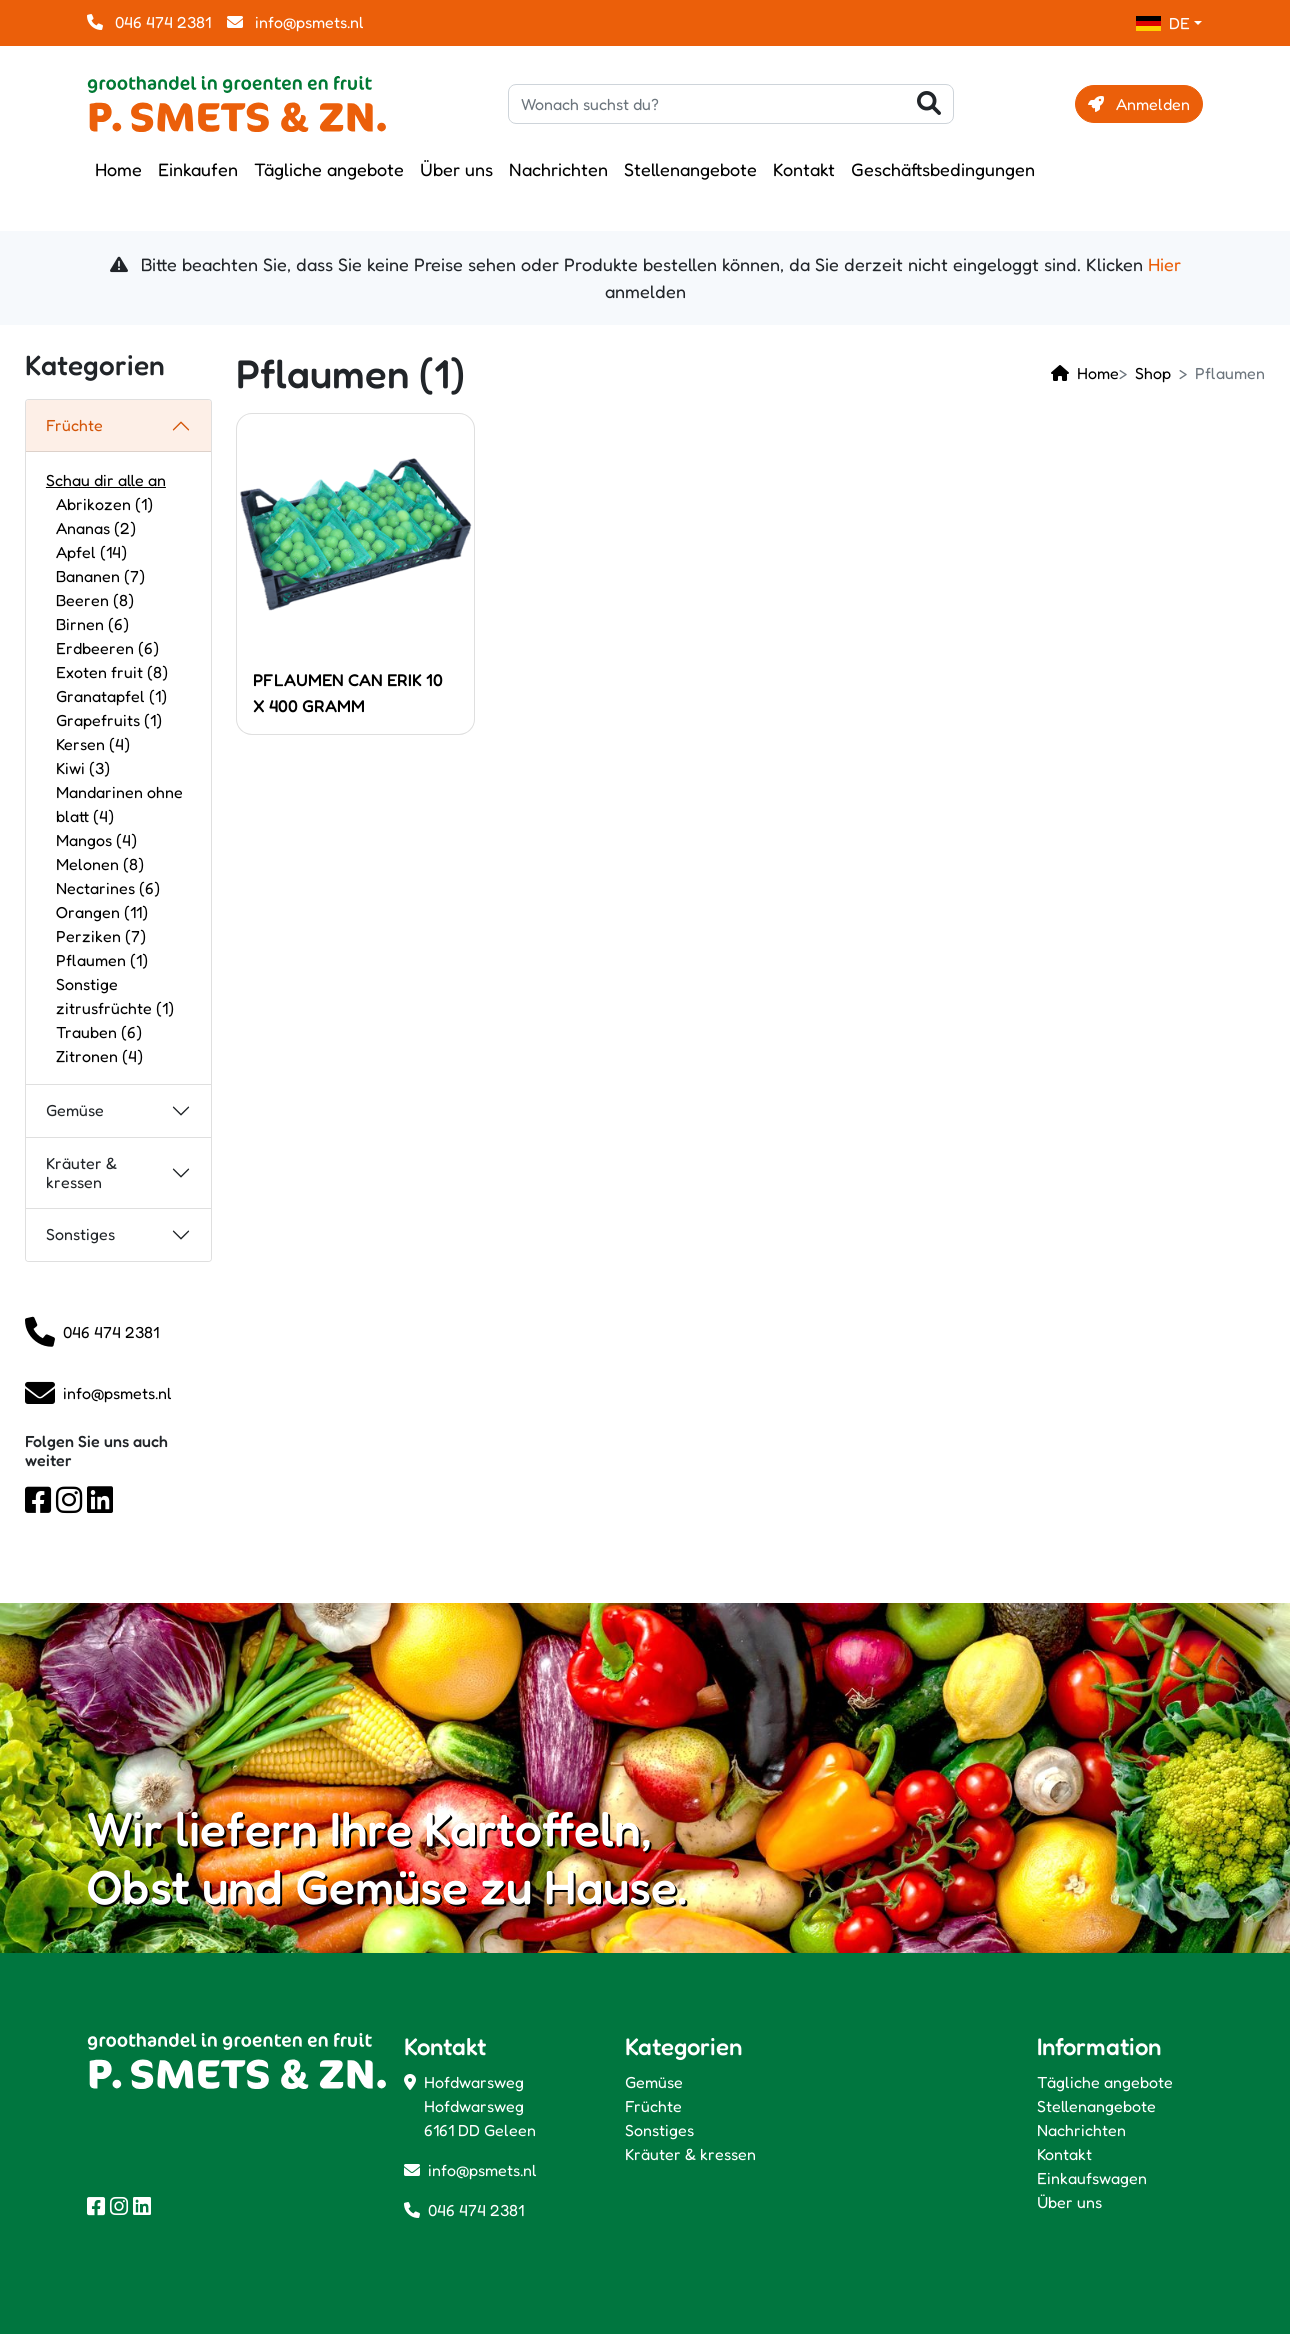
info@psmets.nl (295, 22)
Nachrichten (558, 169)
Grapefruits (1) (109, 720)
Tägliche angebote (329, 169)
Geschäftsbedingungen (943, 169)
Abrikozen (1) (104, 504)
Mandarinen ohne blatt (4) (119, 804)
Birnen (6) (92, 624)
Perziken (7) (101, 936)
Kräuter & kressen (81, 1172)
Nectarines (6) (108, 888)
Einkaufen (198, 169)
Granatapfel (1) (111, 696)
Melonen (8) (100, 864)
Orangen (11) (102, 912)
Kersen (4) (93, 744)
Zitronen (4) (99, 1056)
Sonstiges (80, 1234)
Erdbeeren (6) (107, 648)
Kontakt (804, 169)
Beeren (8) (95, 600)
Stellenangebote (690, 169)
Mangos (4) (96, 840)
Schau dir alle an (106, 480)
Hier (1164, 264)
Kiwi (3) (83, 768)
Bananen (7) (100, 576)
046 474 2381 (149, 22)
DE (1163, 23)
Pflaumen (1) (102, 960)
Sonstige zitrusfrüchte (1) (115, 996)
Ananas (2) (96, 528)
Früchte (74, 425)
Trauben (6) (99, 1032)
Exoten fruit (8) (112, 672)
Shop (1153, 373)
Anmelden (1139, 104)
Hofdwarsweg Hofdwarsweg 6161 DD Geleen (480, 2106)
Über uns (456, 169)
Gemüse (75, 1110)
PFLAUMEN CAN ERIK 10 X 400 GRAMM (348, 692)
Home (118, 169)
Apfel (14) (91, 552)
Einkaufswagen (1092, 2178)
